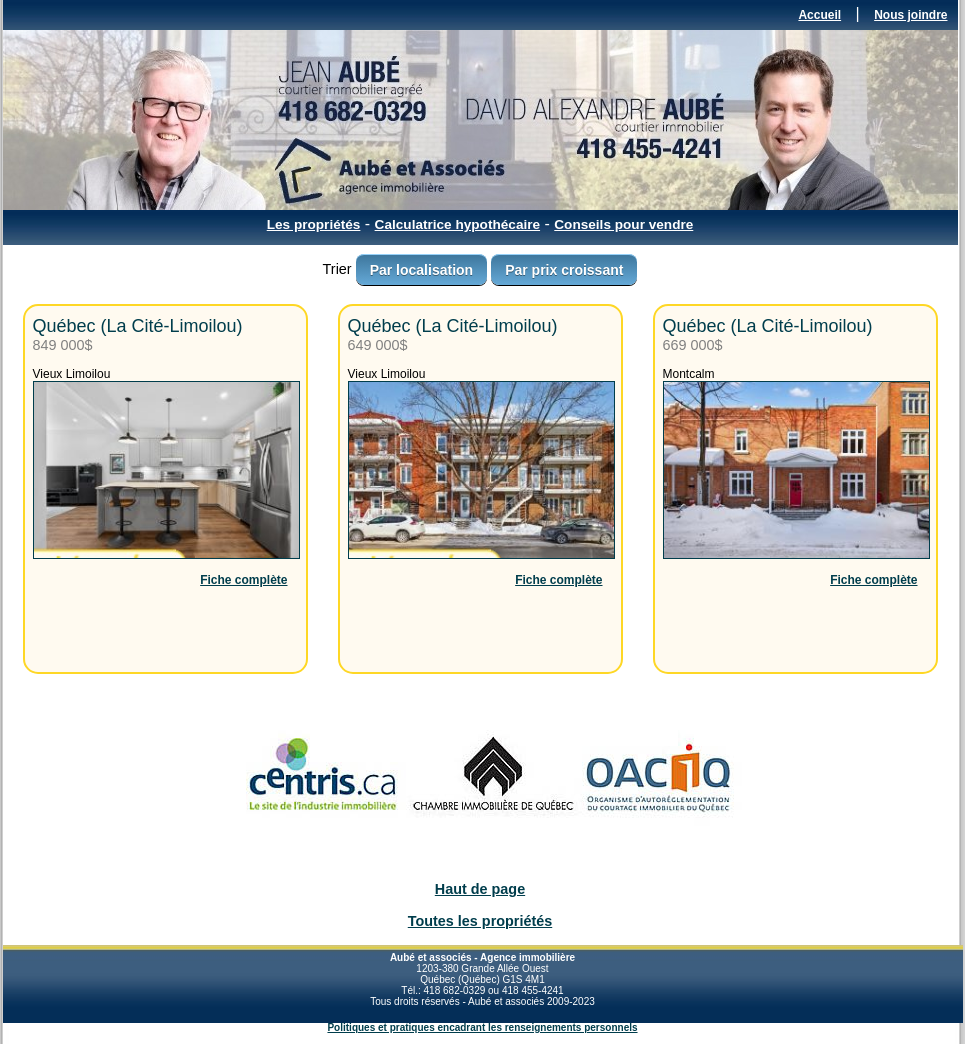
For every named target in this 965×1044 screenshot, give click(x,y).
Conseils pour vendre (623, 224)
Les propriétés (314, 224)
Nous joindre (910, 15)
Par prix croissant (564, 270)
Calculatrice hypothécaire (457, 224)
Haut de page (480, 889)
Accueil (819, 15)
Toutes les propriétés (480, 921)
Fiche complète (243, 580)
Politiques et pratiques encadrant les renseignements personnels (482, 1027)
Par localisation (421, 270)
